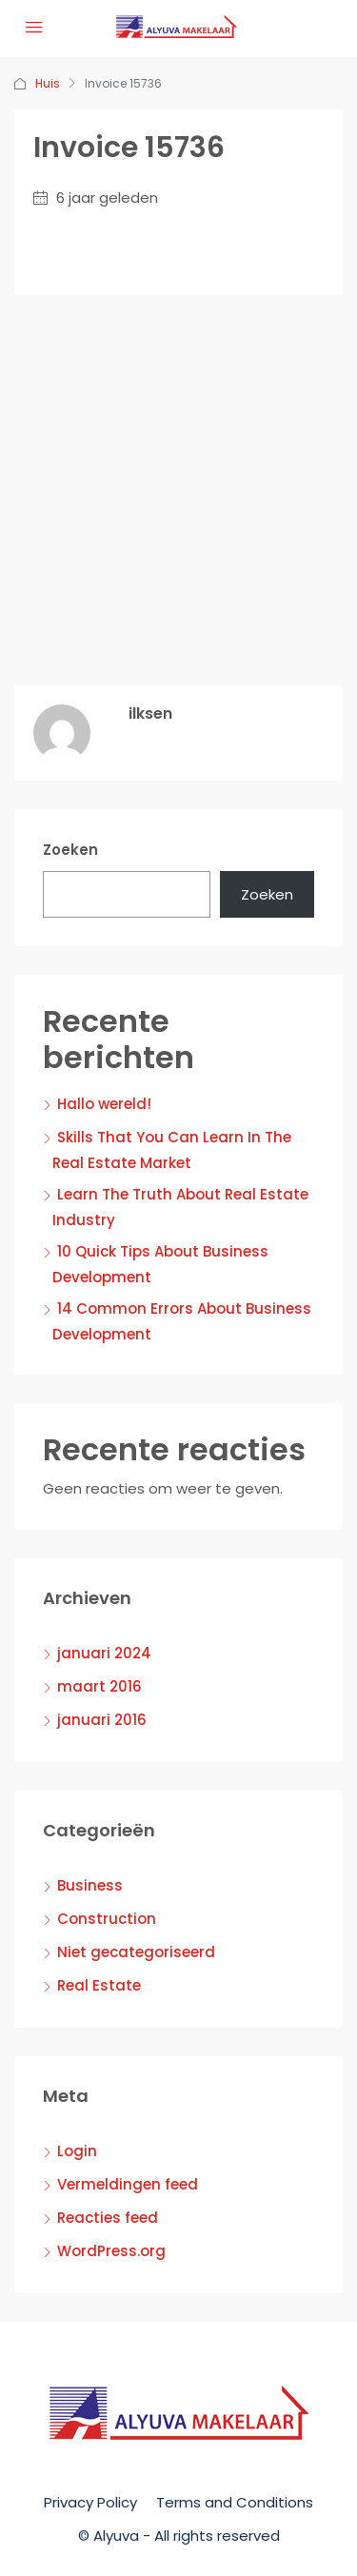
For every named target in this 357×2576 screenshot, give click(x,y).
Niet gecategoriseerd (136, 1952)
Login (77, 2151)
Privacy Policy (90, 2502)
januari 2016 (102, 1720)
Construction (106, 1919)
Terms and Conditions (234, 2502)
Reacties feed (107, 2218)
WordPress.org (111, 2251)
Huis (47, 83)
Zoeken (70, 850)
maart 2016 (99, 1686)
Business (90, 1885)
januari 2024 (104, 1653)
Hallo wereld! (104, 1104)
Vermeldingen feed (127, 2184)
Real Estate (99, 1985)
